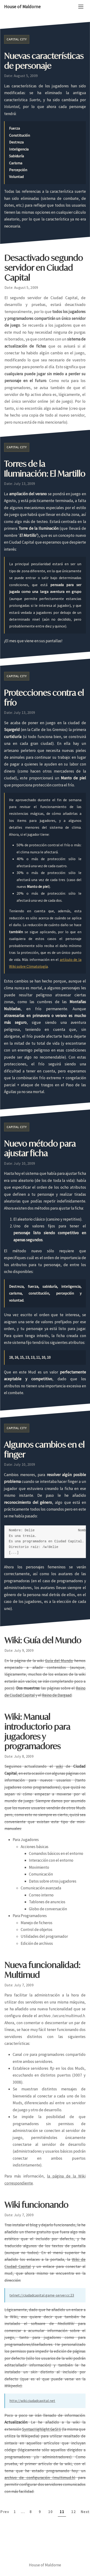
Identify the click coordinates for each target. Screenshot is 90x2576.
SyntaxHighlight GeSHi (41, 2429)
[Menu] (81, 6)
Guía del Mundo (59, 1660)
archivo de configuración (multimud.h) (39, 2477)
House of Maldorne (22, 6)
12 (73, 2511)
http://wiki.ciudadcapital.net (32, 2400)
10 (50, 2511)
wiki (59, 1766)
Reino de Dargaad (57, 1695)
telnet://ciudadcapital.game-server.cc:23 (41, 2295)
